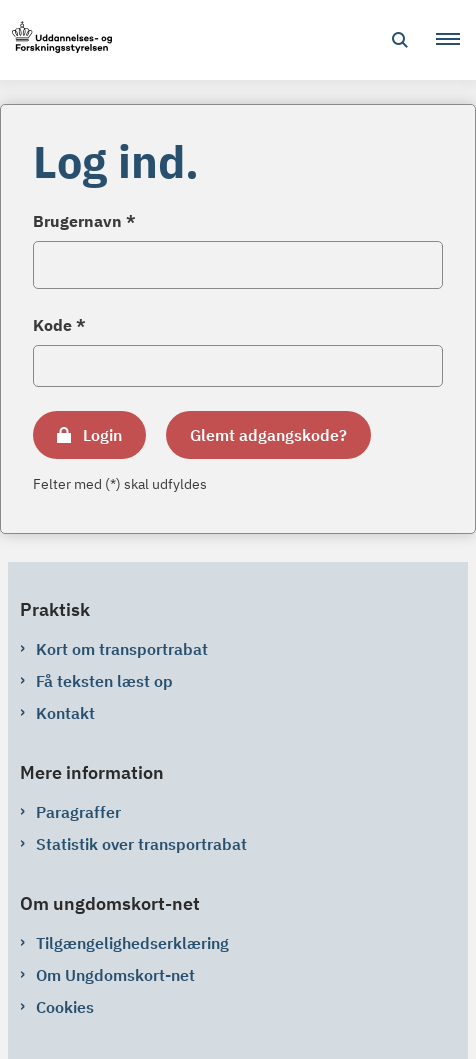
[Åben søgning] (400, 40)
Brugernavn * (84, 221)
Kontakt (65, 713)
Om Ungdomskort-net (115, 975)
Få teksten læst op (104, 681)
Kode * (59, 325)
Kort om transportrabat (122, 649)
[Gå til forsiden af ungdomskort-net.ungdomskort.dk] (56, 40)
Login (102, 435)
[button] (456, 40)
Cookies (65, 1007)
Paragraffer (78, 812)
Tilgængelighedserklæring (132, 943)
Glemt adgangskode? (268, 435)
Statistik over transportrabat (141, 844)
